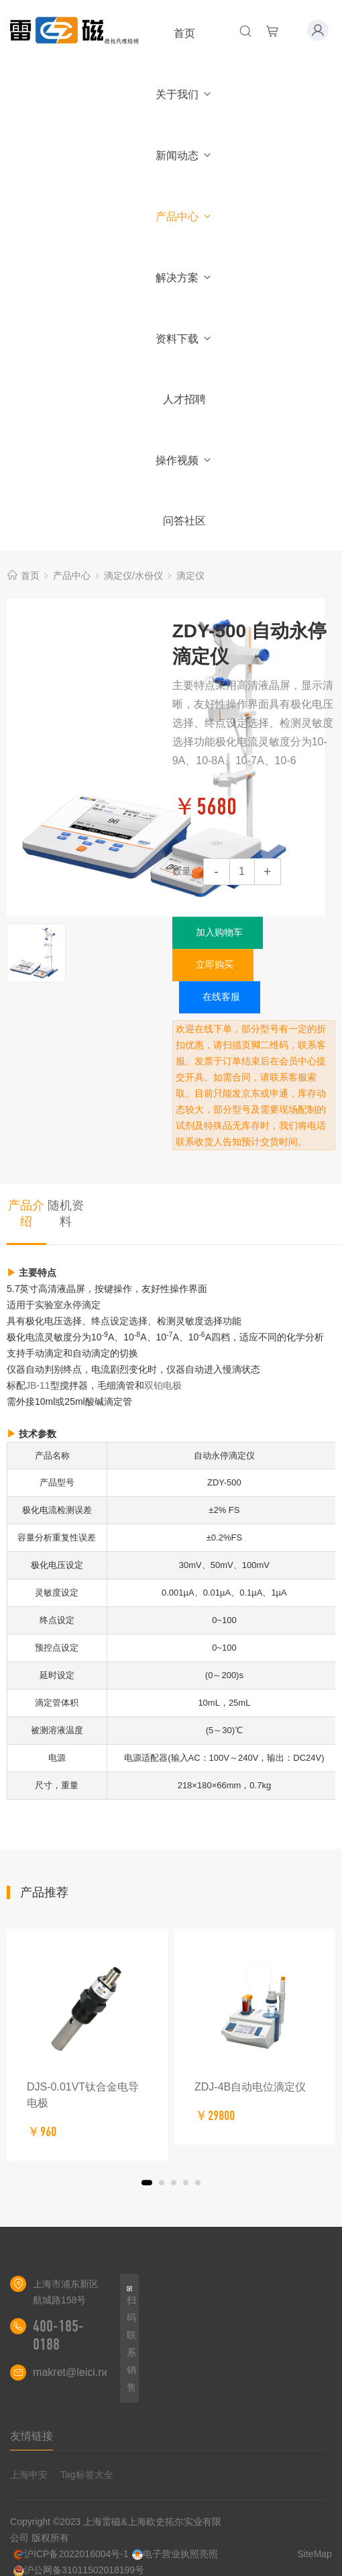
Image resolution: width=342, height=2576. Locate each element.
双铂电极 (163, 1385)
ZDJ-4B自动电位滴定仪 (250, 2086)
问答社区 (184, 520)
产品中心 (184, 216)
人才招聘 (184, 399)
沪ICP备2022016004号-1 (71, 2553)
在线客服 (221, 996)
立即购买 (214, 964)
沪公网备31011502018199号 (78, 2570)
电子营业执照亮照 (175, 2553)
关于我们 (184, 94)
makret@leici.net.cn (80, 2372)
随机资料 (66, 1213)
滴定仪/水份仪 (133, 575)
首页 (184, 33)
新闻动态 (184, 155)
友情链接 (31, 2436)
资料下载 (184, 338)
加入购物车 (219, 932)
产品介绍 (26, 1213)
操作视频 (184, 460)
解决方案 (184, 277)
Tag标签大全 (86, 2474)
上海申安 (29, 2474)
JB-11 (37, 1385)
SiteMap (315, 2553)
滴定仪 (190, 575)
